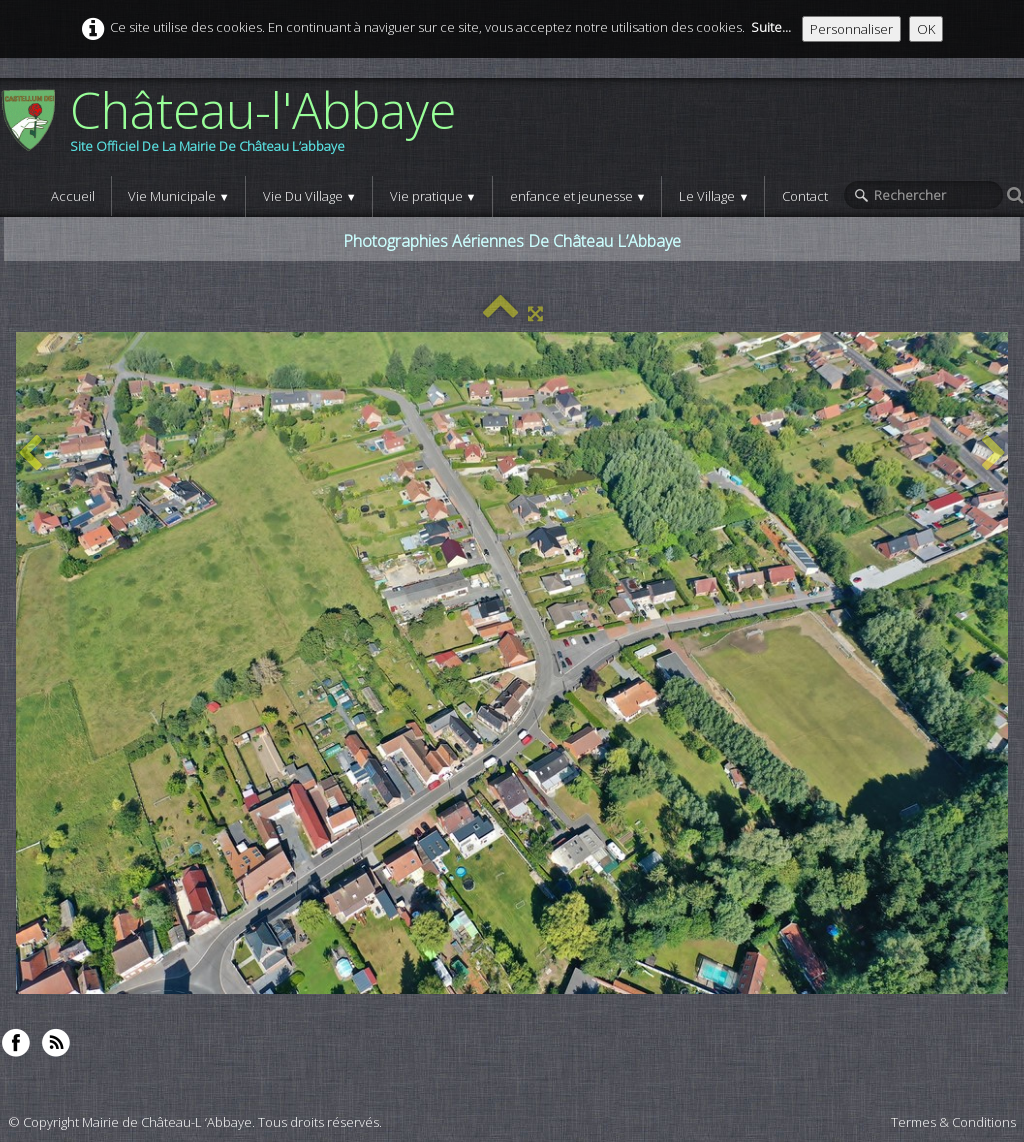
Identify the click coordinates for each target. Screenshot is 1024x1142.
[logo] (235, 127)
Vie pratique (433, 196)
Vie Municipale (179, 196)
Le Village (714, 196)
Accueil (73, 196)
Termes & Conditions (953, 1122)
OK (926, 29)
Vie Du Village (310, 196)
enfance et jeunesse (578, 196)
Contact (805, 196)
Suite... (771, 27)
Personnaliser (851, 29)
